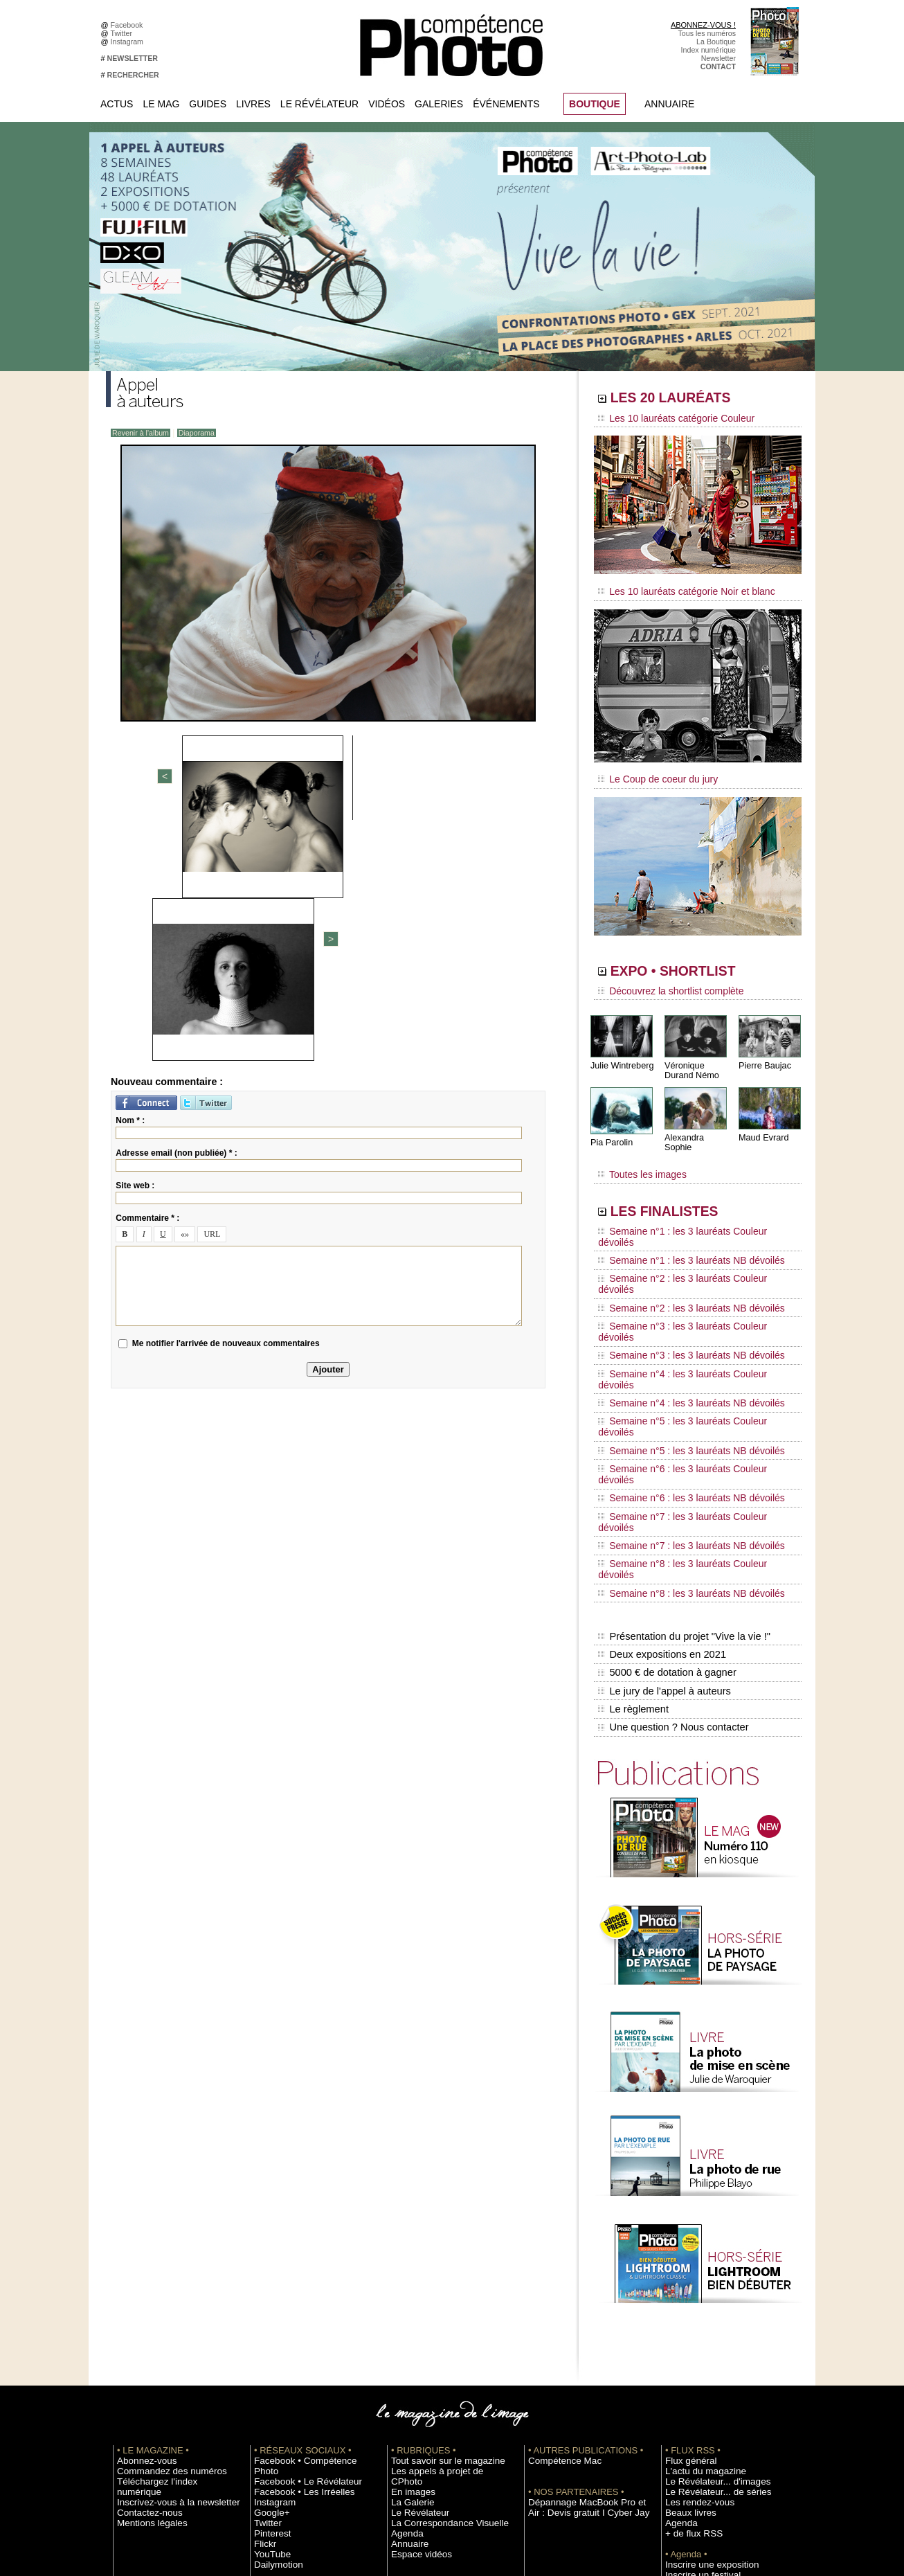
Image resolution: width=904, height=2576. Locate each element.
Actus (116, 103)
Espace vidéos (415, 2332)
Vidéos (386, 103)
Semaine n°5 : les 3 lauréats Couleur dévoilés (688, 1313)
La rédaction (685, 2436)
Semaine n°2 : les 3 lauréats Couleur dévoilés (688, 1235)
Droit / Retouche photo (702, 2446)
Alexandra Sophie (697, 1124)
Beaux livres (685, 2301)
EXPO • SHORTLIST (696, 961)
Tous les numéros (707, 33)
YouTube (268, 2332)
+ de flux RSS (687, 2322)
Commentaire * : (147, 977)
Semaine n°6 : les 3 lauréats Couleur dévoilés (688, 1340)
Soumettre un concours (703, 2374)
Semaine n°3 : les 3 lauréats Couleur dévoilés (688, 1261)
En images (408, 2270)
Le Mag (161, 103)
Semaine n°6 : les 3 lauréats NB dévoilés (679, 1353)
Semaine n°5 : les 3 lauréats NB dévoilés (679, 1327)
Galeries (439, 103)
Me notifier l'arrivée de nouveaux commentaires (226, 1102)
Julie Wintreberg (620, 1052)
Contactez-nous (143, 2291)
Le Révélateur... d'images (706, 2270)
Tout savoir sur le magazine (436, 2249)
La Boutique (716, 41)
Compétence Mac (557, 2249)
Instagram (129, 41)
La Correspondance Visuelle (437, 2301)
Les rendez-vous (692, 2291)
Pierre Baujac (763, 1052)
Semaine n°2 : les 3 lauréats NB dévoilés (679, 1248)
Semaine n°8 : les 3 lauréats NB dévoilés (679, 1406)
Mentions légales (144, 2301)
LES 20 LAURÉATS (692, 400)
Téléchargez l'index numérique (167, 2270)
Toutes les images (637, 1154)
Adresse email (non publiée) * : (176, 912)
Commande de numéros (704, 2415)
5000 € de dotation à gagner (665, 1473)
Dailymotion (273, 2342)
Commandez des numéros (160, 2259)
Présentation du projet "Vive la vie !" (681, 1444)
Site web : (135, 944)
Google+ (268, 2291)
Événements (506, 103)
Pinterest (268, 2311)
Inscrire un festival (695, 2363)
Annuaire (669, 103)
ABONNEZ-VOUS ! (703, 25)
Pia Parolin (610, 1129)
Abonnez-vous (140, 2249)
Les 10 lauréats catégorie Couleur (666, 419)
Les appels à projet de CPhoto (440, 2259)
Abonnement (686, 2426)
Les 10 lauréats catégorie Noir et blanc (675, 587)
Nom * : (130, 879)
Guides (207, 103)
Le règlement (633, 1502)
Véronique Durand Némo (690, 1056)
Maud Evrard (762, 1124)
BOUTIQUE (594, 103)
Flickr (262, 2322)
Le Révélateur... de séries (707, 2280)
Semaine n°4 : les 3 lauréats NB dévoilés (679, 1300)
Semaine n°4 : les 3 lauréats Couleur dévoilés (688, 1287)
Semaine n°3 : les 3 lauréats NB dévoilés (679, 1274)
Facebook (129, 25)
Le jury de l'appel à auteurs (662, 1488)
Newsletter (718, 58)
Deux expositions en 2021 (660, 1459)
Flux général (685, 2249)
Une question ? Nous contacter (671, 1517)
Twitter (123, 33)
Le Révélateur (319, 103)
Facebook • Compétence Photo (305, 2249)
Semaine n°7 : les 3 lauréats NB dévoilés (679, 1379)
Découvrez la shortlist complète (662, 980)
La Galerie (408, 2280)
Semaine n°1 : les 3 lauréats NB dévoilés (679, 1221)
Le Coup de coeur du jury (651, 770)
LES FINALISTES (683, 1189)
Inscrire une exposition (702, 2353)
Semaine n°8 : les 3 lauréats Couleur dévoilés (688, 1392)
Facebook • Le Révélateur (296, 2259)
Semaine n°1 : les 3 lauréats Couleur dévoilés (688, 1208)
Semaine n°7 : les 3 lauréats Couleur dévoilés (688, 1366)
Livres (253, 103)
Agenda (404, 2311)
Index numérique (708, 50)
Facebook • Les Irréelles (294, 2270)
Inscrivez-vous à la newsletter (165, 2280)
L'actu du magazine (697, 2259)
